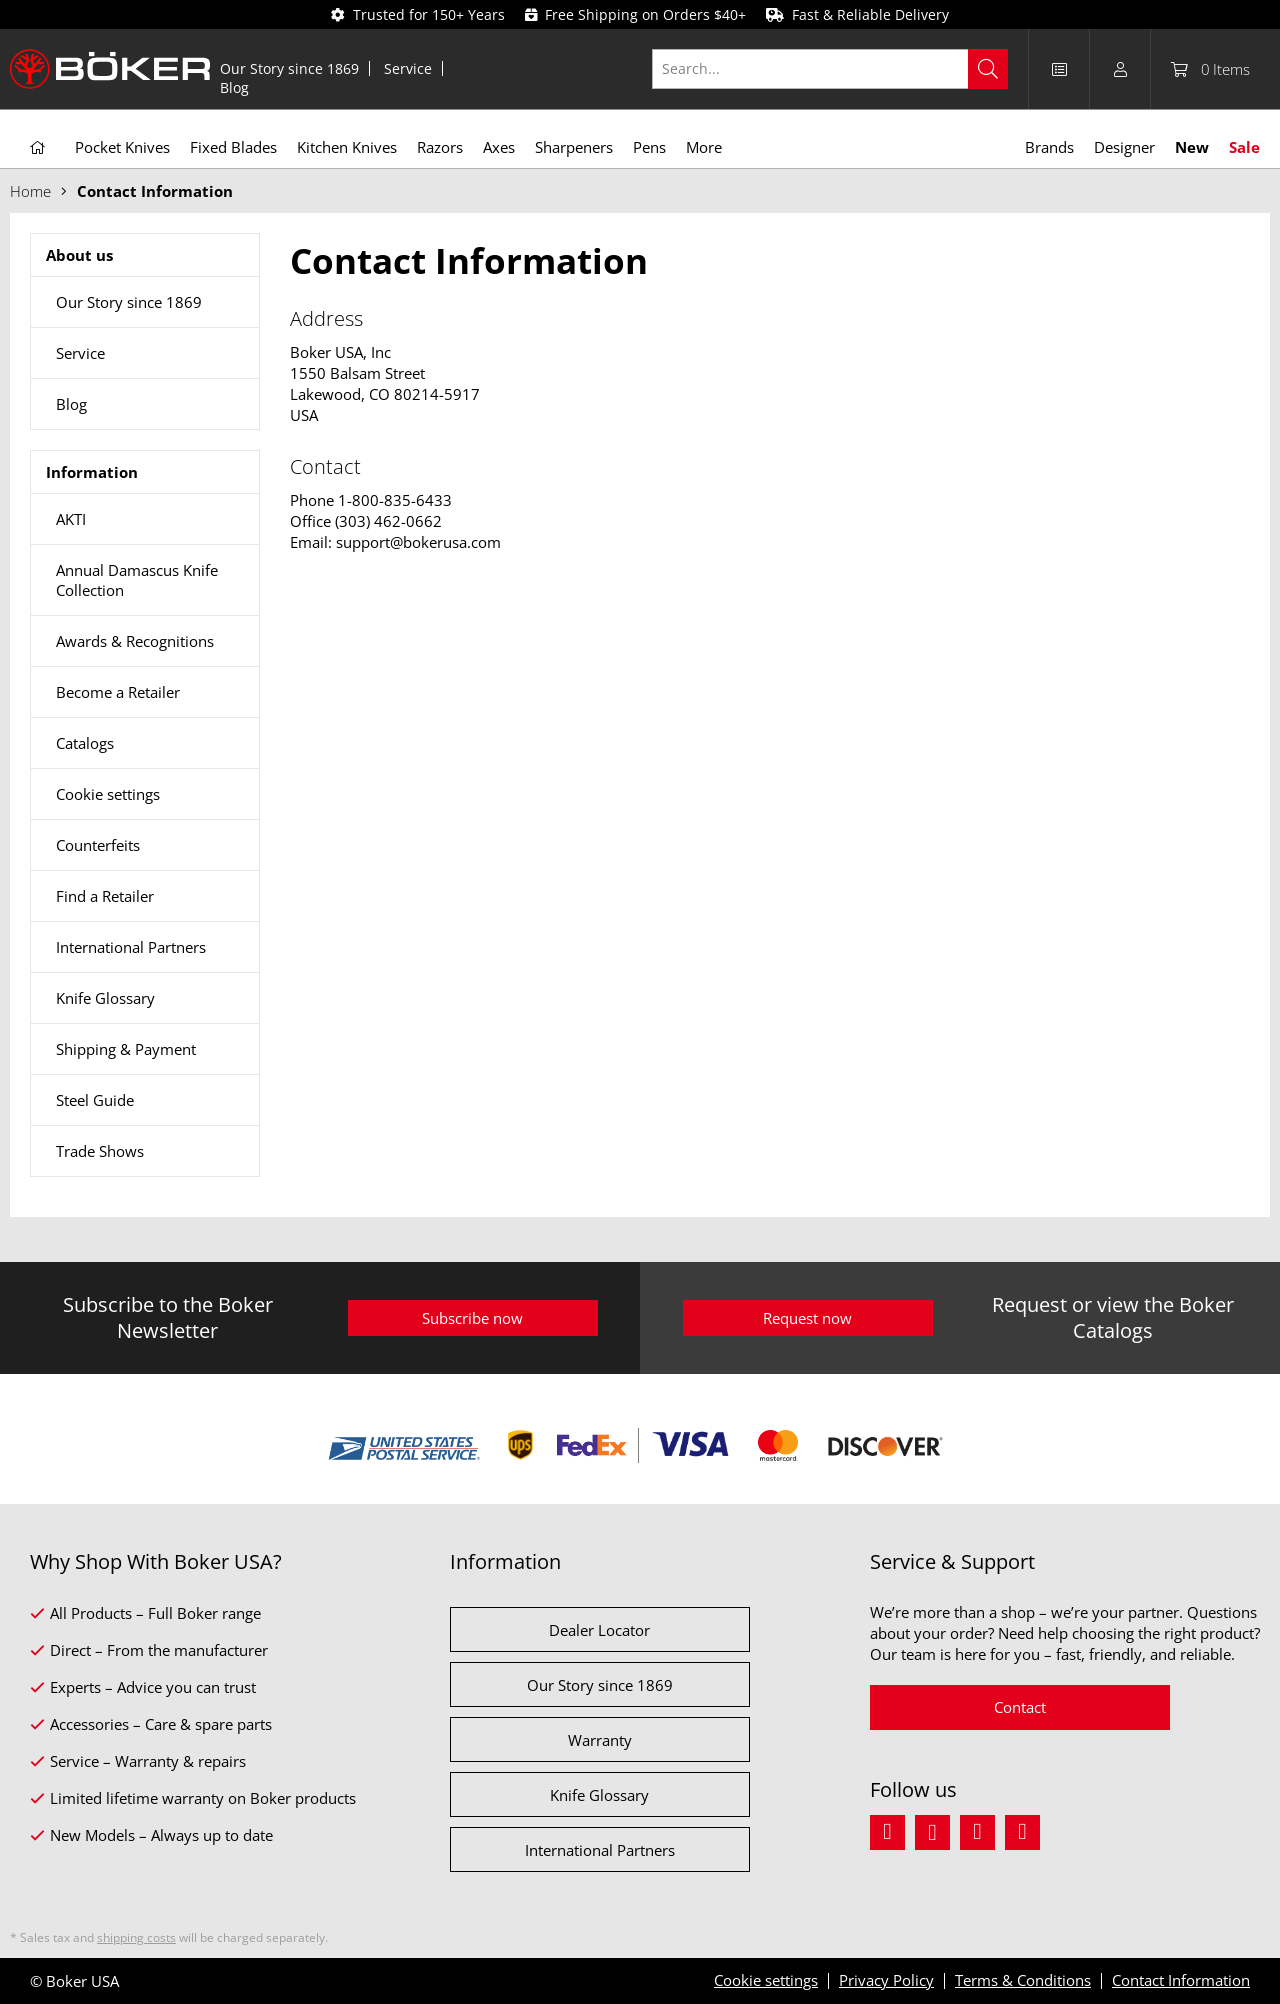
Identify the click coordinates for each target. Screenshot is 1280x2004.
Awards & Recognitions (135, 641)
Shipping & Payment (126, 1049)
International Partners (131, 947)
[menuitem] (290, 68)
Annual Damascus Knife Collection (137, 580)
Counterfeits (98, 845)
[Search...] (830, 69)
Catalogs (85, 743)
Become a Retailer (118, 692)
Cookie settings (108, 794)
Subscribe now (472, 1318)
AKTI (71, 519)
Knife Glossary (105, 998)
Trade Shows (100, 1151)
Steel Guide (95, 1100)
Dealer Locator (599, 1630)
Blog (234, 87)
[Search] (988, 69)
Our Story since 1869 (289, 68)
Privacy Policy (886, 1980)
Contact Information (1181, 1980)
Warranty (600, 1740)
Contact (1020, 1707)
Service (408, 68)
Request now (807, 1318)
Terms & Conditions (1023, 1980)
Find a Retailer (105, 896)
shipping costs (136, 1937)
